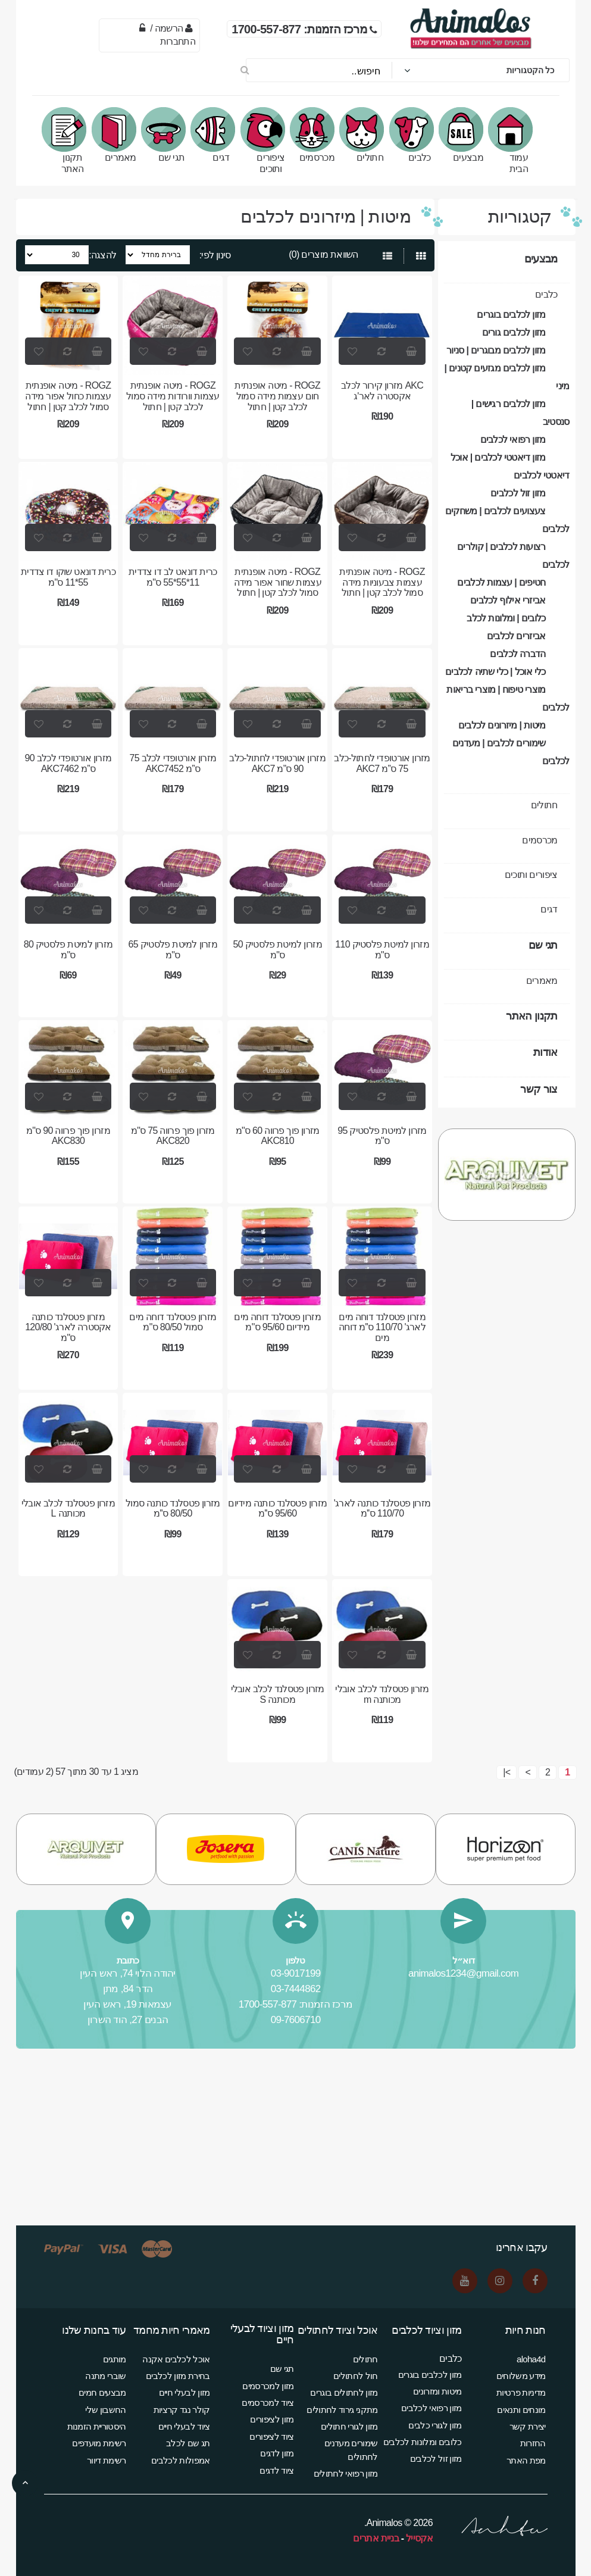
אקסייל (419, 2538)
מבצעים (464, 134)
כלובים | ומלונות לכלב (506, 618)
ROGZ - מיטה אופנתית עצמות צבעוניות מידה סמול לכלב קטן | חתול (382, 582)
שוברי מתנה (105, 2376)
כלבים (415, 134)
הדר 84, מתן (127, 1988)
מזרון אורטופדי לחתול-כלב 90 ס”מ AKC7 (277, 763)
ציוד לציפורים (271, 2436)
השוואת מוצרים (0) (323, 254)
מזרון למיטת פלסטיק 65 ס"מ (173, 949)
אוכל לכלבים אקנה (175, 2359)
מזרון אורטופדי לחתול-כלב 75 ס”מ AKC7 (382, 763)
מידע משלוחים (521, 2376)
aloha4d (531, 2359)
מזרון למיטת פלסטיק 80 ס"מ (68, 949)
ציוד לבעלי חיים (184, 2426)
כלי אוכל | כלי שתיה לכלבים (495, 672)
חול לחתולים (355, 2376)
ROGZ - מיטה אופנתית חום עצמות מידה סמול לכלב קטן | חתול (277, 395)
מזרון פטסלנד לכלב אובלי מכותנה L (68, 1508)
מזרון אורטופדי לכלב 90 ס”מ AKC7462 (68, 763)
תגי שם (167, 134)
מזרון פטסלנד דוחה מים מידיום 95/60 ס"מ (277, 1322)
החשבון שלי (105, 2410)
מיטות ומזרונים (437, 2391)
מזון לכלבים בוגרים (511, 315)
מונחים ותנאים (521, 2410)
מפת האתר (526, 2460)
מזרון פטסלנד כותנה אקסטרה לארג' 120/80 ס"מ (68, 1327)
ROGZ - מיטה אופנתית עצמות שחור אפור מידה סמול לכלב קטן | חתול (277, 582)
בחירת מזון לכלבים (177, 2376)
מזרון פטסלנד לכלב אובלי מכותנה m (382, 1694)
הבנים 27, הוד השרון (127, 2019)
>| (506, 1772)
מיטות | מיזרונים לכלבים (502, 725)
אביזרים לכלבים (516, 636)
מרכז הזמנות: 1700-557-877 (296, 2004)
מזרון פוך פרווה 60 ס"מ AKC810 (278, 1136)
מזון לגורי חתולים (349, 2426)
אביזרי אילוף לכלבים (508, 600)
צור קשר (538, 1089)
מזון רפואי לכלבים (513, 439)
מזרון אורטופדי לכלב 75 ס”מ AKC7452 (172, 763)
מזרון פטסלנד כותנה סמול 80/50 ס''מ (173, 1508)
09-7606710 (296, 2019)
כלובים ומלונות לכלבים (422, 2442)
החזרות (533, 2443)
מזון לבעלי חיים (184, 2392)
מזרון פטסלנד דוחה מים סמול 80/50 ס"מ (172, 1322)
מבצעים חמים (102, 2392)
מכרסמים (315, 134)
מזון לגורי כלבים (434, 2425)
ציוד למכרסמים (267, 2402)
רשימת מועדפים (99, 2443)
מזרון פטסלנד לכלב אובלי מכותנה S (277, 1694)
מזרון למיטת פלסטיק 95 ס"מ (381, 1136)
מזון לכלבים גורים (514, 332)
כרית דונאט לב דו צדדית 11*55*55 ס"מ (173, 577)
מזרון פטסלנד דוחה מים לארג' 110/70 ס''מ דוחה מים (382, 1327)
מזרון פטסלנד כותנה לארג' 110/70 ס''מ (382, 1508)
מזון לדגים (276, 2453)
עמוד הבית (514, 140)
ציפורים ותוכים (266, 140)
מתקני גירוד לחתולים (342, 2410)
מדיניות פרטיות (520, 2392)
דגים (217, 134)
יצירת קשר (527, 2426)
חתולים (365, 134)
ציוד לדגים (276, 2470)
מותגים (114, 2359)
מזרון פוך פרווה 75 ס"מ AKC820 (173, 1136)
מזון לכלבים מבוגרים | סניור (495, 350)
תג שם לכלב (187, 2443)
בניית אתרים (376, 2538)
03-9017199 (296, 1973)
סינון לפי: (215, 255)
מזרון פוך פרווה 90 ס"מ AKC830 (68, 1136)
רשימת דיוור (106, 2460)
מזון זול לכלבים (517, 493)
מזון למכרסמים (267, 2386)
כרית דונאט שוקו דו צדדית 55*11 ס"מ (68, 577)
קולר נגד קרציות (182, 2410)
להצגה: (102, 255)
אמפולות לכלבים (180, 2460)
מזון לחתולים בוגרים (343, 2392)
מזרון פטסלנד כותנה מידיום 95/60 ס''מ (277, 1508)
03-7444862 (296, 1988)
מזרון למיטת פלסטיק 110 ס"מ (382, 949)
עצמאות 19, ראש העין (127, 2004)
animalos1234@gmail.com (463, 1973)
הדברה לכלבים (517, 654)
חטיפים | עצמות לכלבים (501, 582)
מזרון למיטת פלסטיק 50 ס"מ (277, 949)
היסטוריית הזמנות (96, 2426)
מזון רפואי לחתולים (346, 2473)
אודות (545, 1052)
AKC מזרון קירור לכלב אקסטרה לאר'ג (382, 390)
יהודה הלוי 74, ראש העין (127, 1973)
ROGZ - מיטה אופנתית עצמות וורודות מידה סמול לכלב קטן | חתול (172, 395)
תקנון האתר (68, 140)
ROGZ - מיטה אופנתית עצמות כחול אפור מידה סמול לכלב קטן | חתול (68, 395)
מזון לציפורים (271, 2419)
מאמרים (117, 134)
